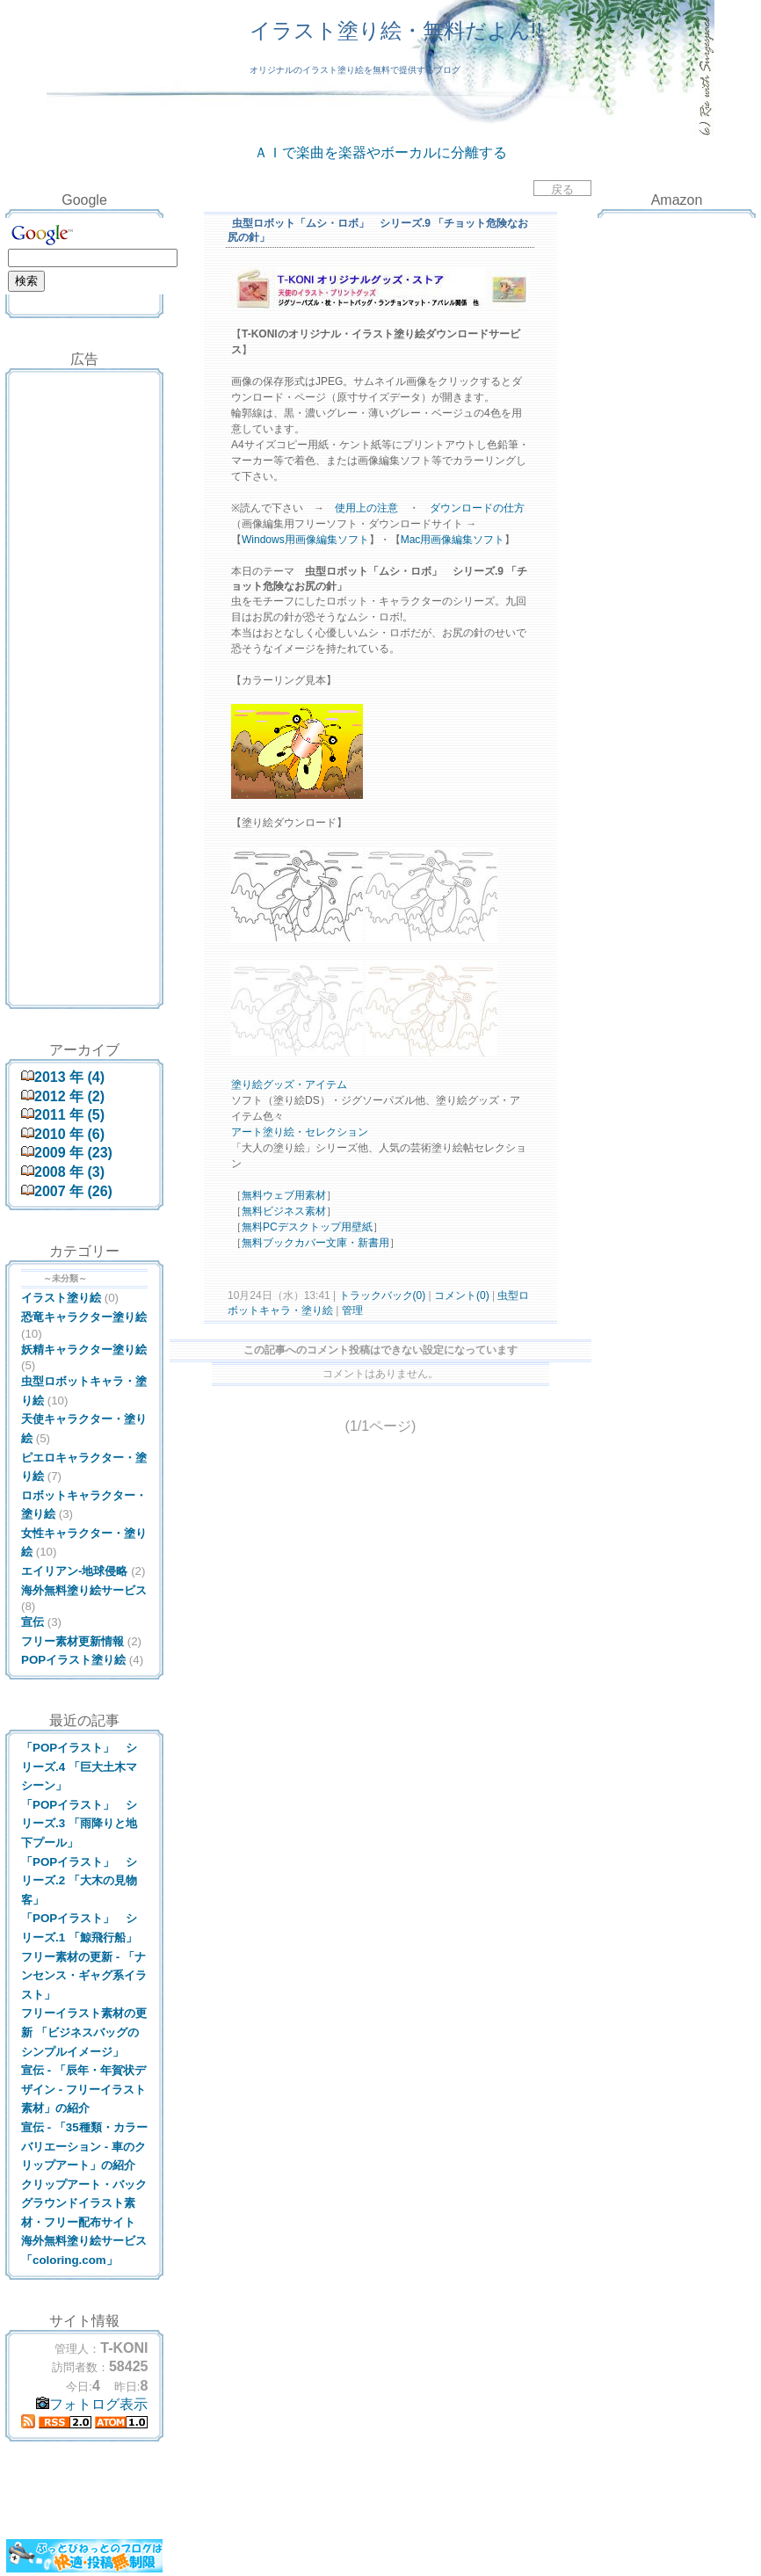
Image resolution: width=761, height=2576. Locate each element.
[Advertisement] (84, 416)
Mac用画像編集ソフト (453, 539)
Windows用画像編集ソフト (305, 539)
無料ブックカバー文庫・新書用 (315, 1243)
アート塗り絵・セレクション (299, 1132)
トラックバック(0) (382, 1295)
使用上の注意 (366, 508)
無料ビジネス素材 (284, 1211)
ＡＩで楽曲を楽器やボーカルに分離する (380, 152)
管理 (352, 1310)
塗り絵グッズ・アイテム (289, 1084)
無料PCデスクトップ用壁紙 (307, 1227)
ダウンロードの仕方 (477, 508)
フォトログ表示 (92, 2404)
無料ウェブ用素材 (284, 1195)
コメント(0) (460, 1295)
